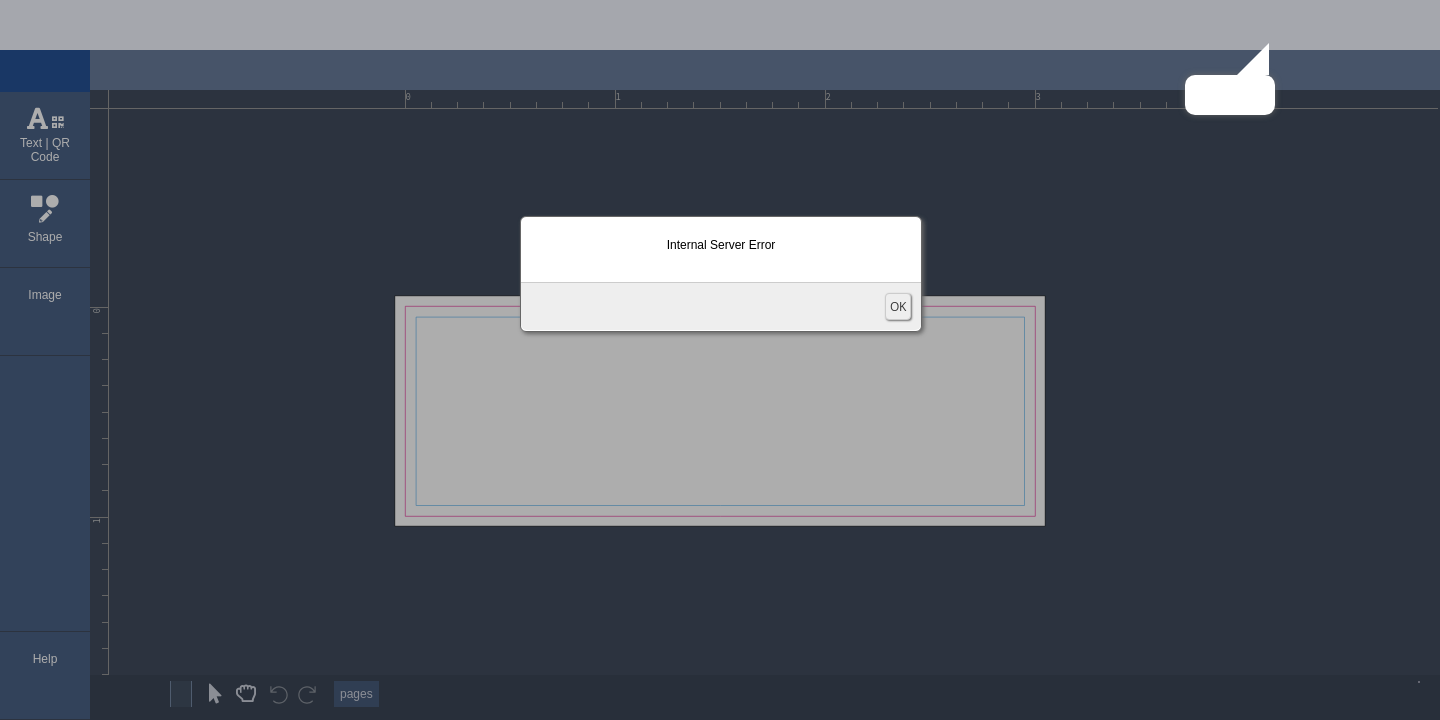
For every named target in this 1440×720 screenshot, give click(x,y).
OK (898, 306)
